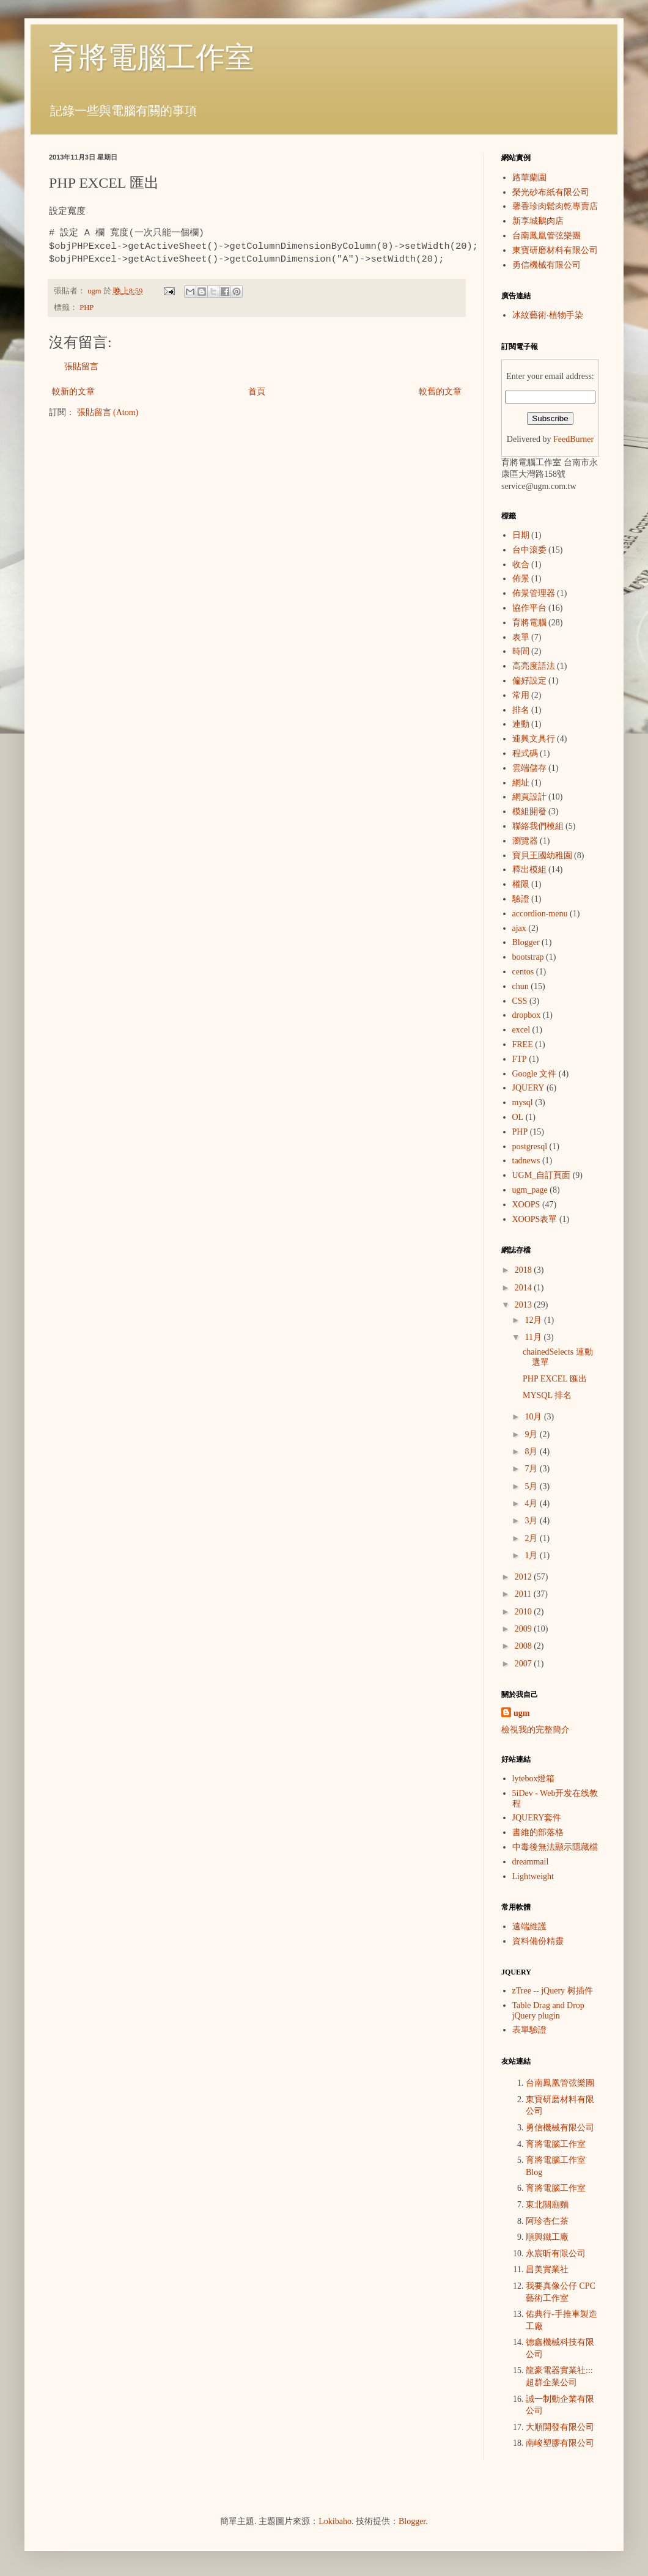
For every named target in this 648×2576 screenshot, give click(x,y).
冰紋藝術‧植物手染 (547, 315)
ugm (521, 1713)
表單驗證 (529, 2029)
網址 (520, 782)
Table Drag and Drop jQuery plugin (548, 2010)
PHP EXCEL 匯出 (555, 1378)
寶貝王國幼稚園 (542, 855)
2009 (524, 1628)
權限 (520, 884)
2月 (532, 1538)
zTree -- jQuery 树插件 (552, 1990)
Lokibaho (335, 2521)
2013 (524, 1304)
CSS (520, 1001)
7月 (532, 1468)
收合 (520, 564)
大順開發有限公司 (560, 2427)
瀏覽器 (525, 840)
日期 (520, 535)
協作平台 (529, 608)
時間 (520, 651)
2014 (524, 1287)
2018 (524, 1270)
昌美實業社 (547, 2269)
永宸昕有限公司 (556, 2253)
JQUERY (528, 1087)
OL (518, 1117)
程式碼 (525, 753)
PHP (86, 307)
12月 (534, 1320)
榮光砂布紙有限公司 (550, 192)
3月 (532, 1520)
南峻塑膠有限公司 (560, 2443)
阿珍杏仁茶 (547, 2221)
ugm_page (530, 1189)
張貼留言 (81, 366)
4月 (532, 1503)
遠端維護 (529, 1926)
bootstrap (528, 957)
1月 (532, 1555)
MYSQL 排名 (547, 1395)
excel (521, 1029)
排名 (520, 710)
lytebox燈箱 (533, 1778)
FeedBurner (573, 439)
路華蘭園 (529, 177)
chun (520, 986)
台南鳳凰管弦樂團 (546, 235)
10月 (534, 1416)
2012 (524, 1576)
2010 (524, 1611)
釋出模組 (529, 869)
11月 (534, 1337)
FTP (519, 1059)
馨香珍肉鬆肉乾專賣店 (555, 206)
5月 (532, 1486)
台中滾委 (529, 549)
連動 (520, 724)
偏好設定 (529, 680)
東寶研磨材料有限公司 (555, 250)
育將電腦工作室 (151, 57)
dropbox (526, 1015)
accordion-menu (540, 913)
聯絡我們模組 (538, 826)
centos (523, 971)
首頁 (256, 391)
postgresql (530, 1146)
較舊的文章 (440, 391)
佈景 (520, 578)
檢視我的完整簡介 (535, 1729)
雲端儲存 (529, 768)
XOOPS (526, 1204)
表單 (520, 637)
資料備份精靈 (538, 1941)
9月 (532, 1434)
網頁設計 (529, 796)
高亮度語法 (533, 666)
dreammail (530, 1861)
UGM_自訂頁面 (541, 1175)
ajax (519, 928)
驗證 (520, 898)
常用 (520, 695)
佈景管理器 (533, 593)
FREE (522, 1044)
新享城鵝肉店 (538, 221)
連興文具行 (533, 738)
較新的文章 (73, 391)
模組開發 (529, 811)
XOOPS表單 (535, 1219)
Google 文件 (534, 1073)
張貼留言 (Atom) (108, 412)
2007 (524, 1663)
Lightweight (533, 1876)
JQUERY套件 (537, 1817)
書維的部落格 (538, 1832)
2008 (524, 1645)
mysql (522, 1102)
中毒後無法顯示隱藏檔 (555, 1847)
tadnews (526, 1160)
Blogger (526, 942)
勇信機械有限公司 (546, 265)
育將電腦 (529, 622)
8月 (532, 1451)
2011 (524, 1594)
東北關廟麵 (547, 2204)
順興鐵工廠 (547, 2237)
